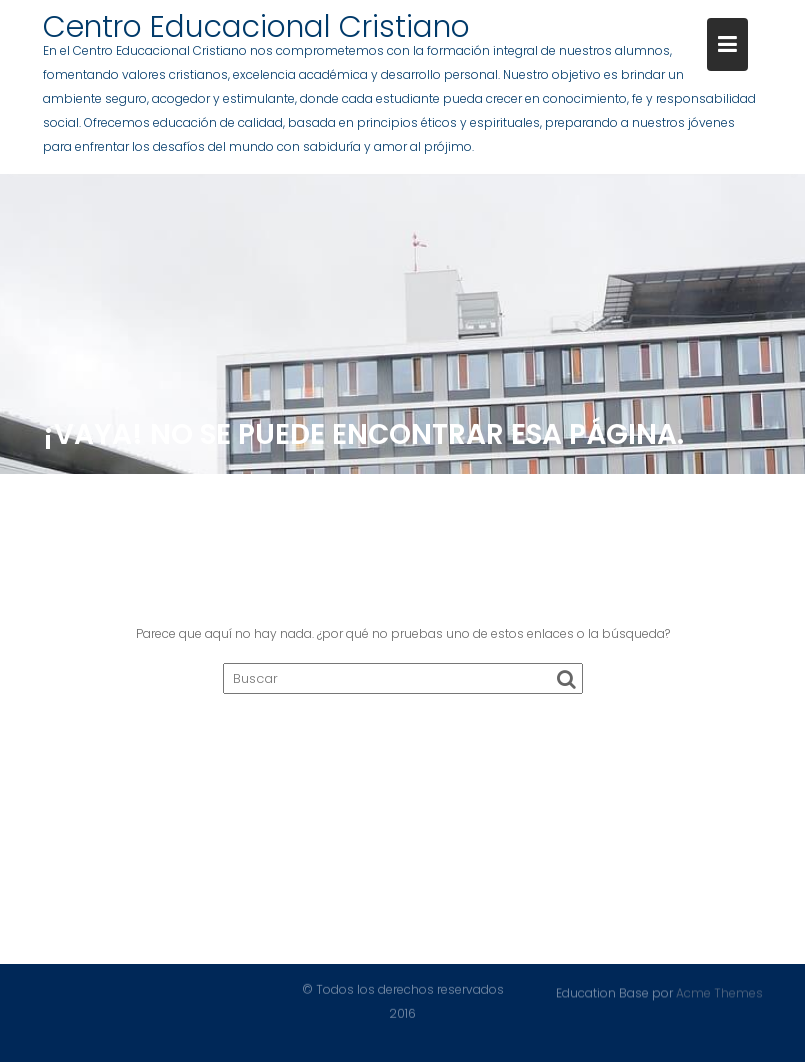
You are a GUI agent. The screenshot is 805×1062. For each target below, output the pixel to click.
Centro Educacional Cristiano (256, 27)
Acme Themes (719, 992)
